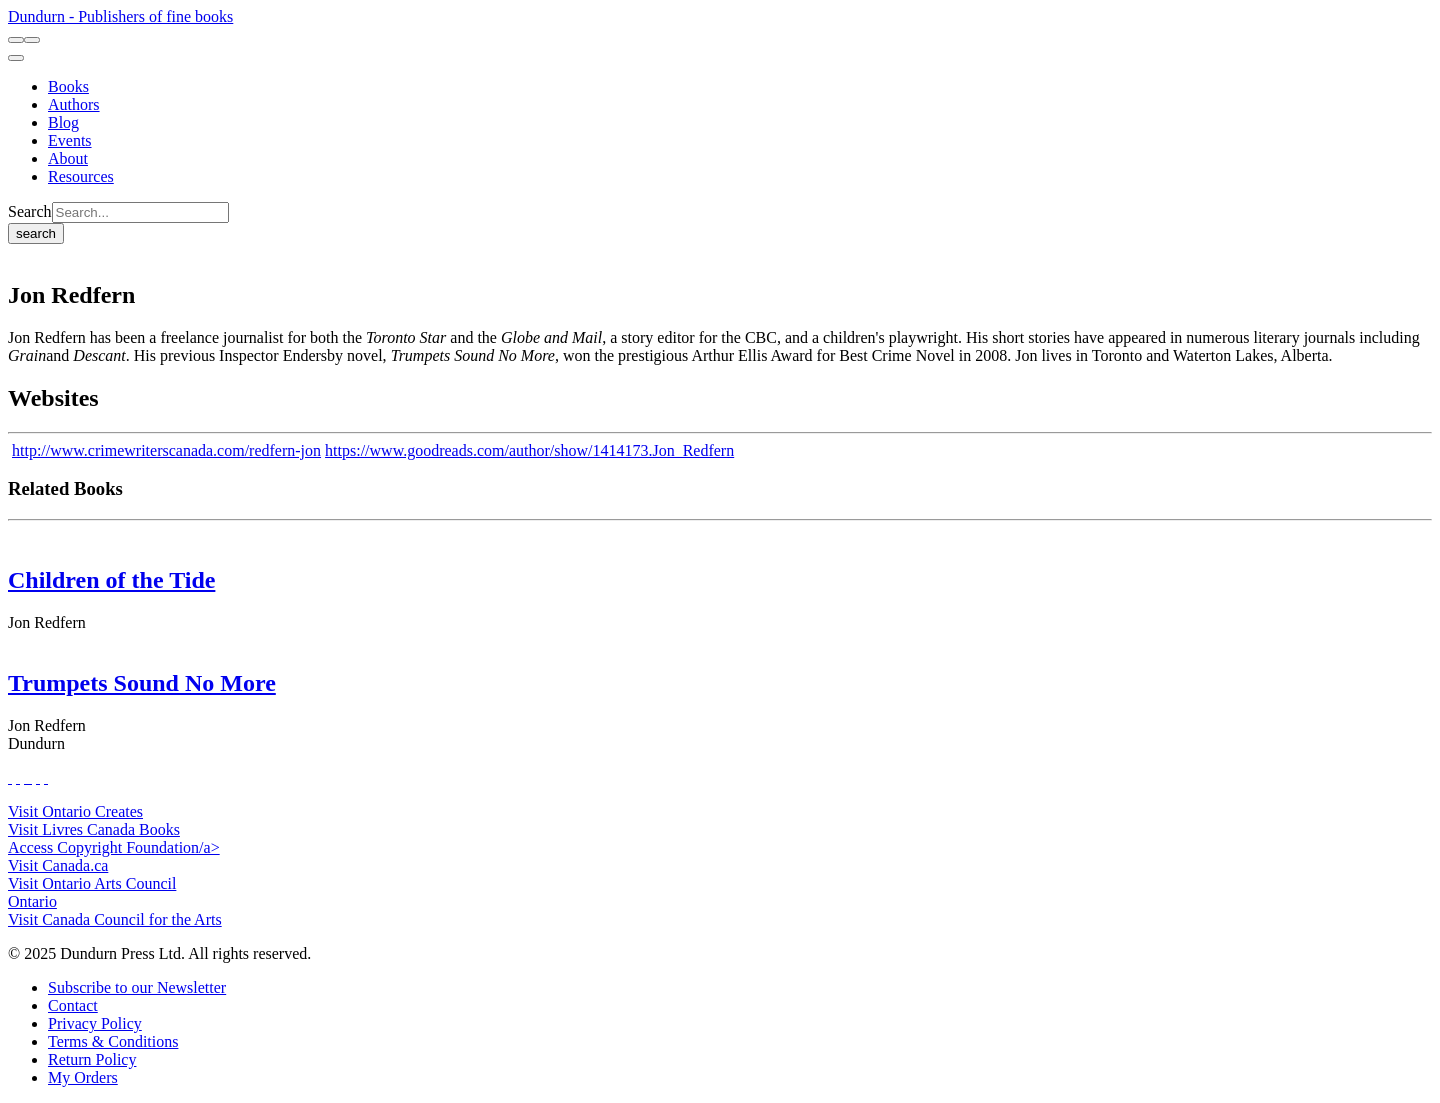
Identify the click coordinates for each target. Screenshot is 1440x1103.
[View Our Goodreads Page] (46, 777)
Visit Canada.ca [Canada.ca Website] (58, 865)
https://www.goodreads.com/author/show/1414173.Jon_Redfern (529, 450)
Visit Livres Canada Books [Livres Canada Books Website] (94, 829)
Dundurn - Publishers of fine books (120, 16)
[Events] (70, 140)
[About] (68, 158)
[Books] (68, 86)
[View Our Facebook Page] (10, 777)
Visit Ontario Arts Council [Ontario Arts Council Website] (92, 883)
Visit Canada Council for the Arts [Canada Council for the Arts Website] (115, 919)
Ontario (32, 901)
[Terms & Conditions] (113, 1041)
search (36, 233)
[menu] (16, 58)
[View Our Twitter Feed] (18, 777)
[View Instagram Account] (30, 777)
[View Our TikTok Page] (26, 777)
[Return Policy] (92, 1059)
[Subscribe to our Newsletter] (137, 987)
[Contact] (73, 1005)
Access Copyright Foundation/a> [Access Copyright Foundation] (114, 847)
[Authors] (74, 104)
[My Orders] (83, 1077)
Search (30, 211)
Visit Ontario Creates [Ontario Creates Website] (75, 811)
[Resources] (81, 176)
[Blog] (63, 122)
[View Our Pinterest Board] (38, 777)
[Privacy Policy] (95, 1023)
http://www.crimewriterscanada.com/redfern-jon (166, 450)
